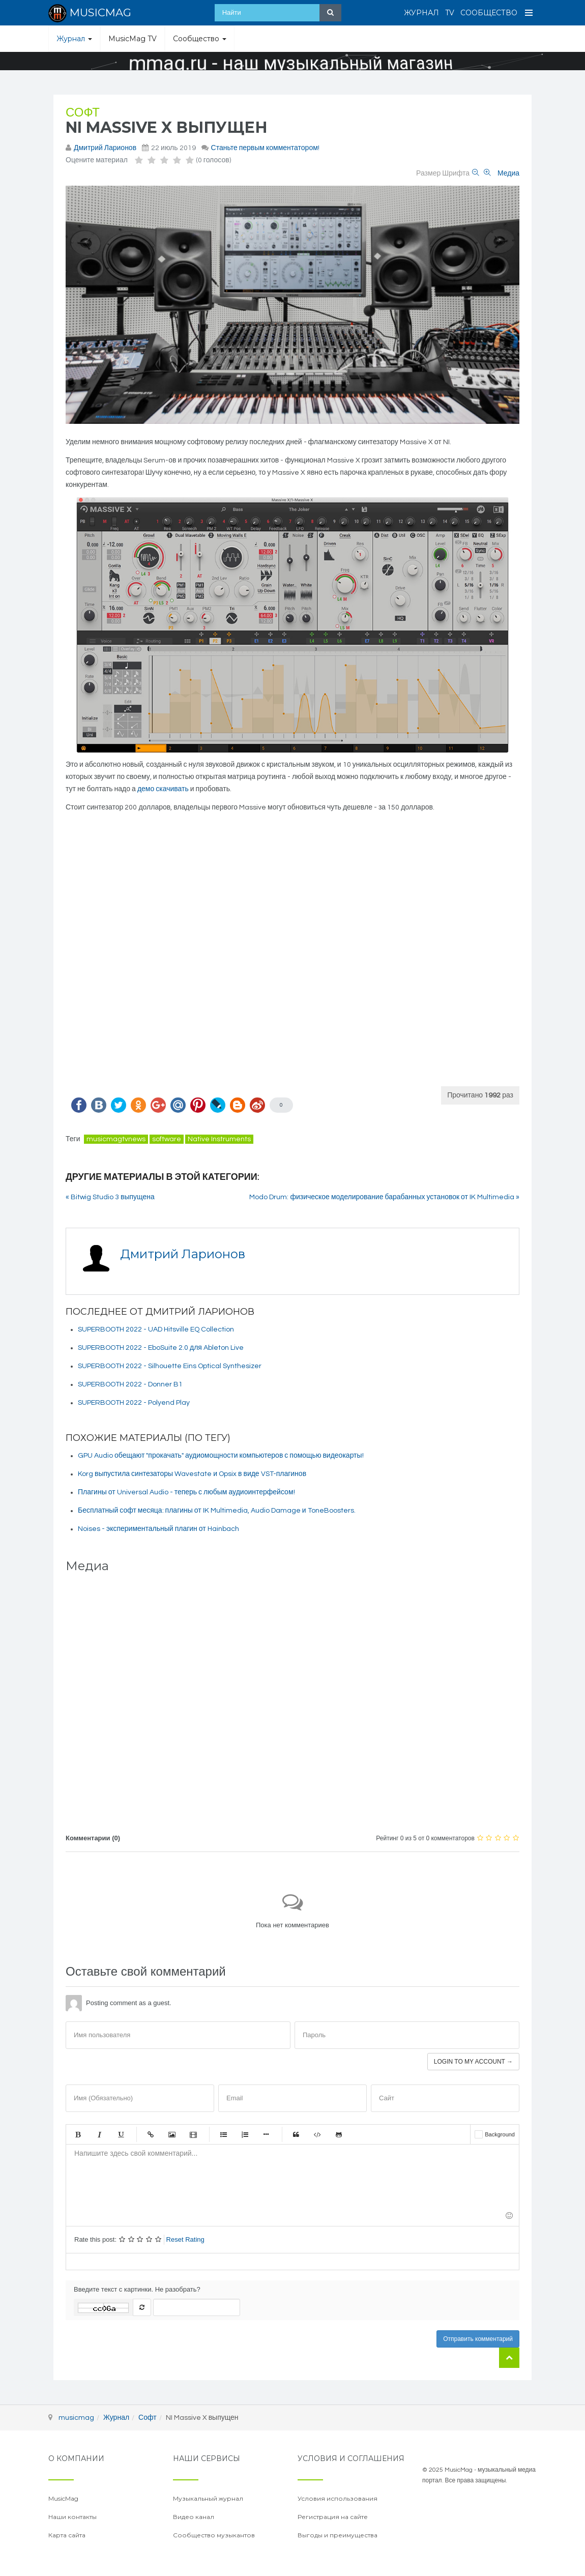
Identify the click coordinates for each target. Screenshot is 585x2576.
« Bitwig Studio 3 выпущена (110, 1197)
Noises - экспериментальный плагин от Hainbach (158, 1528)
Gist (338, 2134)
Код (317, 2134)
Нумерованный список (244, 2134)
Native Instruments (219, 1139)
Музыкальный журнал (208, 2498)
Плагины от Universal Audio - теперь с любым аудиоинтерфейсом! (186, 1492)
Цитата (296, 2134)
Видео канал (193, 2517)
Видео (193, 2134)
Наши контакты (72, 2517)
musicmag (76, 2417)
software (166, 1139)
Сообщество (488, 12)
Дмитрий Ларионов (105, 148)
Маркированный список (223, 2134)
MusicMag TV (132, 38)
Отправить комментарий (478, 2338)
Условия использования (337, 2498)
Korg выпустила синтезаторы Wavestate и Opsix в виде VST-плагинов (192, 1474)
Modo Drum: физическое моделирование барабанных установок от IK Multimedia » (384, 1197)
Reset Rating (185, 2239)
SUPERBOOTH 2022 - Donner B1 (130, 1384)
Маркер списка (266, 2134)
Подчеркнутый (120, 2134)
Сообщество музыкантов (214, 2535)
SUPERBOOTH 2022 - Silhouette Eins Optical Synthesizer (169, 1366)
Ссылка (150, 2134)
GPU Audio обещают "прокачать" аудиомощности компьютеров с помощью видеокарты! (221, 1455)
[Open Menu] (529, 12)
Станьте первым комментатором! (265, 148)
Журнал (421, 12)
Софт (83, 112)
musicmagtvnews (115, 1139)
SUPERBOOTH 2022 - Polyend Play (134, 1402)
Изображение (172, 2134)
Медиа (508, 173)
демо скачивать (163, 789)
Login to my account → (473, 2061)
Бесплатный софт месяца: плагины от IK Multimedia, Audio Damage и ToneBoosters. (217, 1510)
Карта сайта (66, 2535)
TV (449, 12)
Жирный (77, 2134)
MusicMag (63, 2498)
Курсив (99, 2134)
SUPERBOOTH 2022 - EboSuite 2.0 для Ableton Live (161, 1347)
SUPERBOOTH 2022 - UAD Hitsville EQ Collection (156, 1329)
